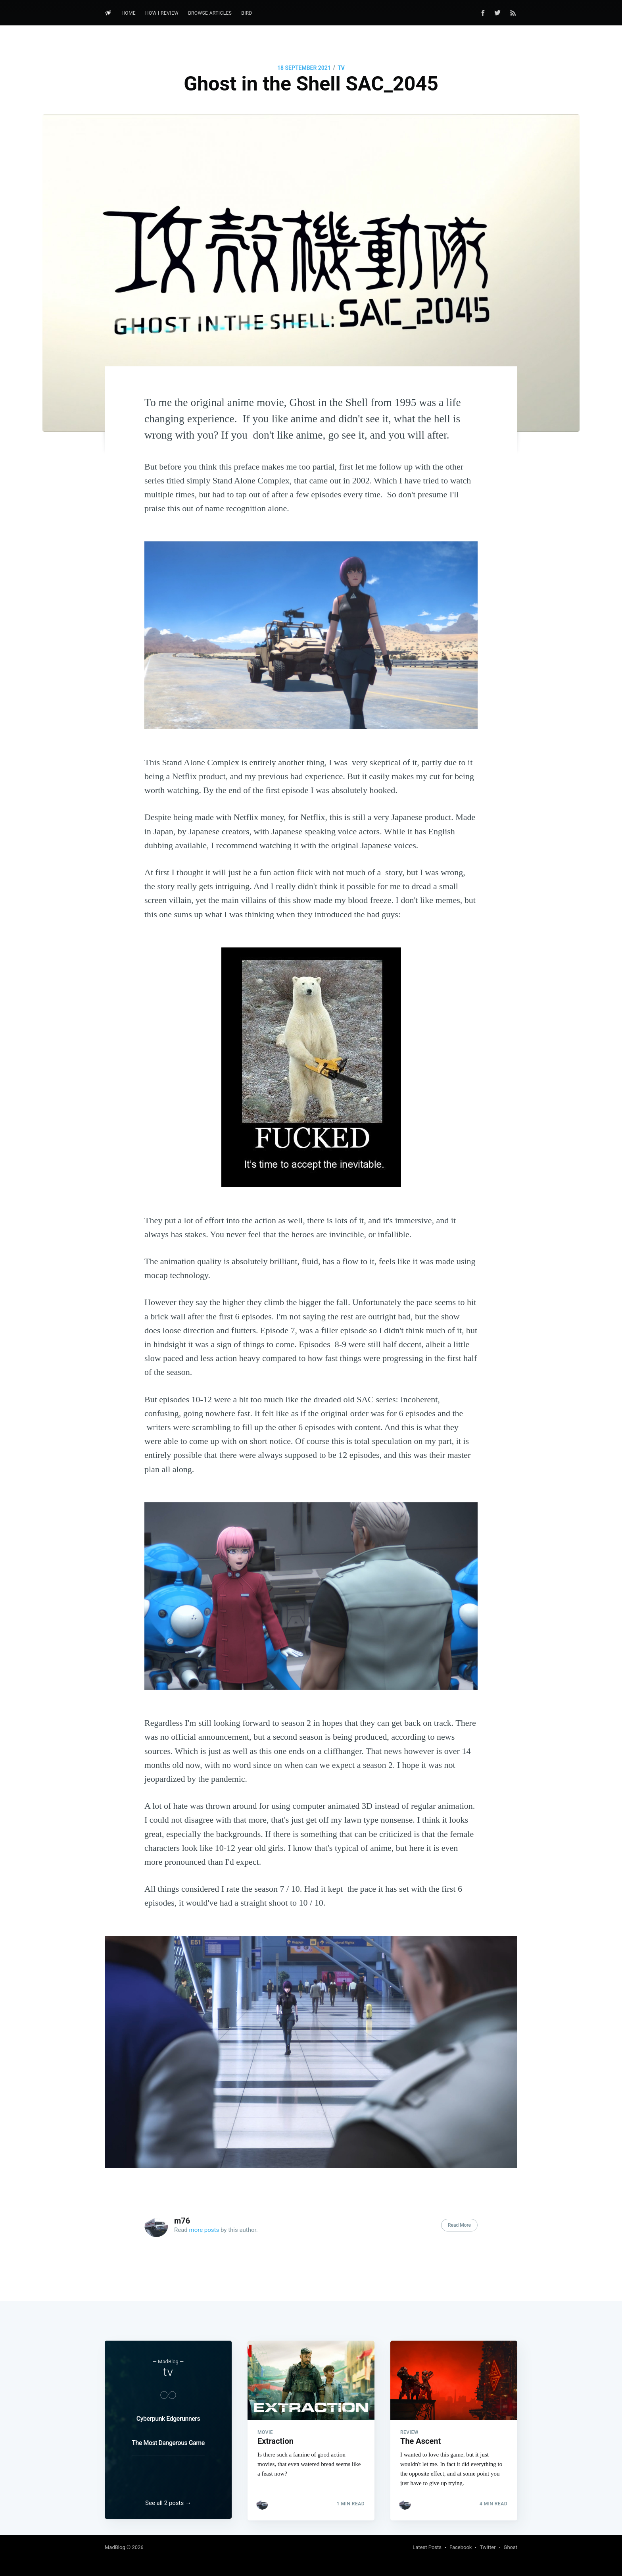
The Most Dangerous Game (168, 2441)
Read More (459, 2225)
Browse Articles (210, 13)
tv (341, 68)
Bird (246, 13)
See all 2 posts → (168, 2503)
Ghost (510, 2547)
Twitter (487, 2547)
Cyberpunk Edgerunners (168, 2417)
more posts (204, 2229)
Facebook (460, 2547)
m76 (182, 2221)
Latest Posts (427, 2547)
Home (128, 13)
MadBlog (115, 2547)
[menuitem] (128, 13)
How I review (162, 13)
